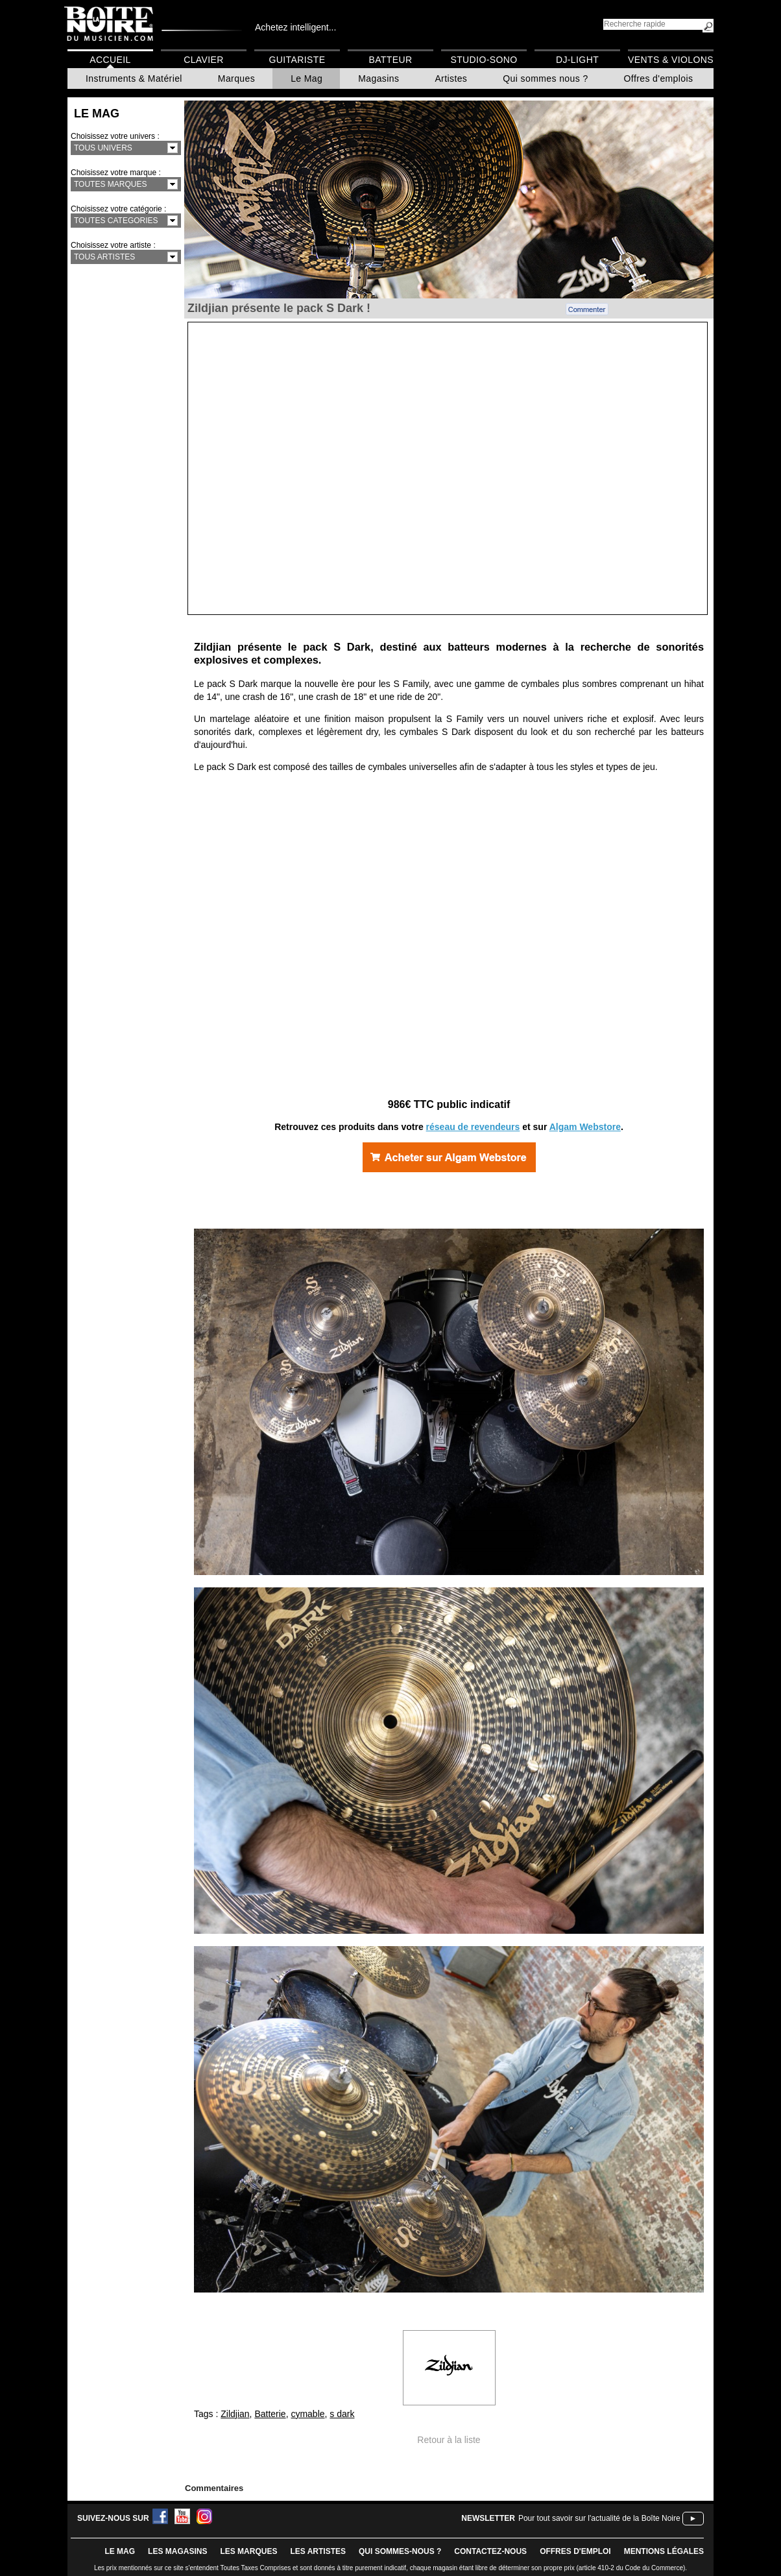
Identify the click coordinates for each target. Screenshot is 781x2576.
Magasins (378, 78)
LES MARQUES (248, 2551)
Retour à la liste (448, 2440)
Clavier (204, 59)
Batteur (390, 59)
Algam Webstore (585, 1127)
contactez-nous (490, 2551)
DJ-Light (577, 59)
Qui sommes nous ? (545, 78)
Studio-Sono (483, 59)
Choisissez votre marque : (116, 172)
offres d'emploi (575, 2551)
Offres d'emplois (658, 78)
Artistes (451, 78)
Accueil (110, 59)
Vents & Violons (671, 59)
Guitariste (297, 59)
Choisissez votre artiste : (113, 245)
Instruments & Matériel (134, 78)
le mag (119, 2551)
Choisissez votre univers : (115, 136)
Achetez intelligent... (295, 27)
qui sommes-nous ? (400, 2551)
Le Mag (306, 78)
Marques (236, 78)
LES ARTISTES (318, 2551)
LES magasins (177, 2551)
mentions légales (664, 2551)
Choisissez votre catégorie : (118, 208)
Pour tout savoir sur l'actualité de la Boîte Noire (599, 2518)
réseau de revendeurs (473, 1127)
